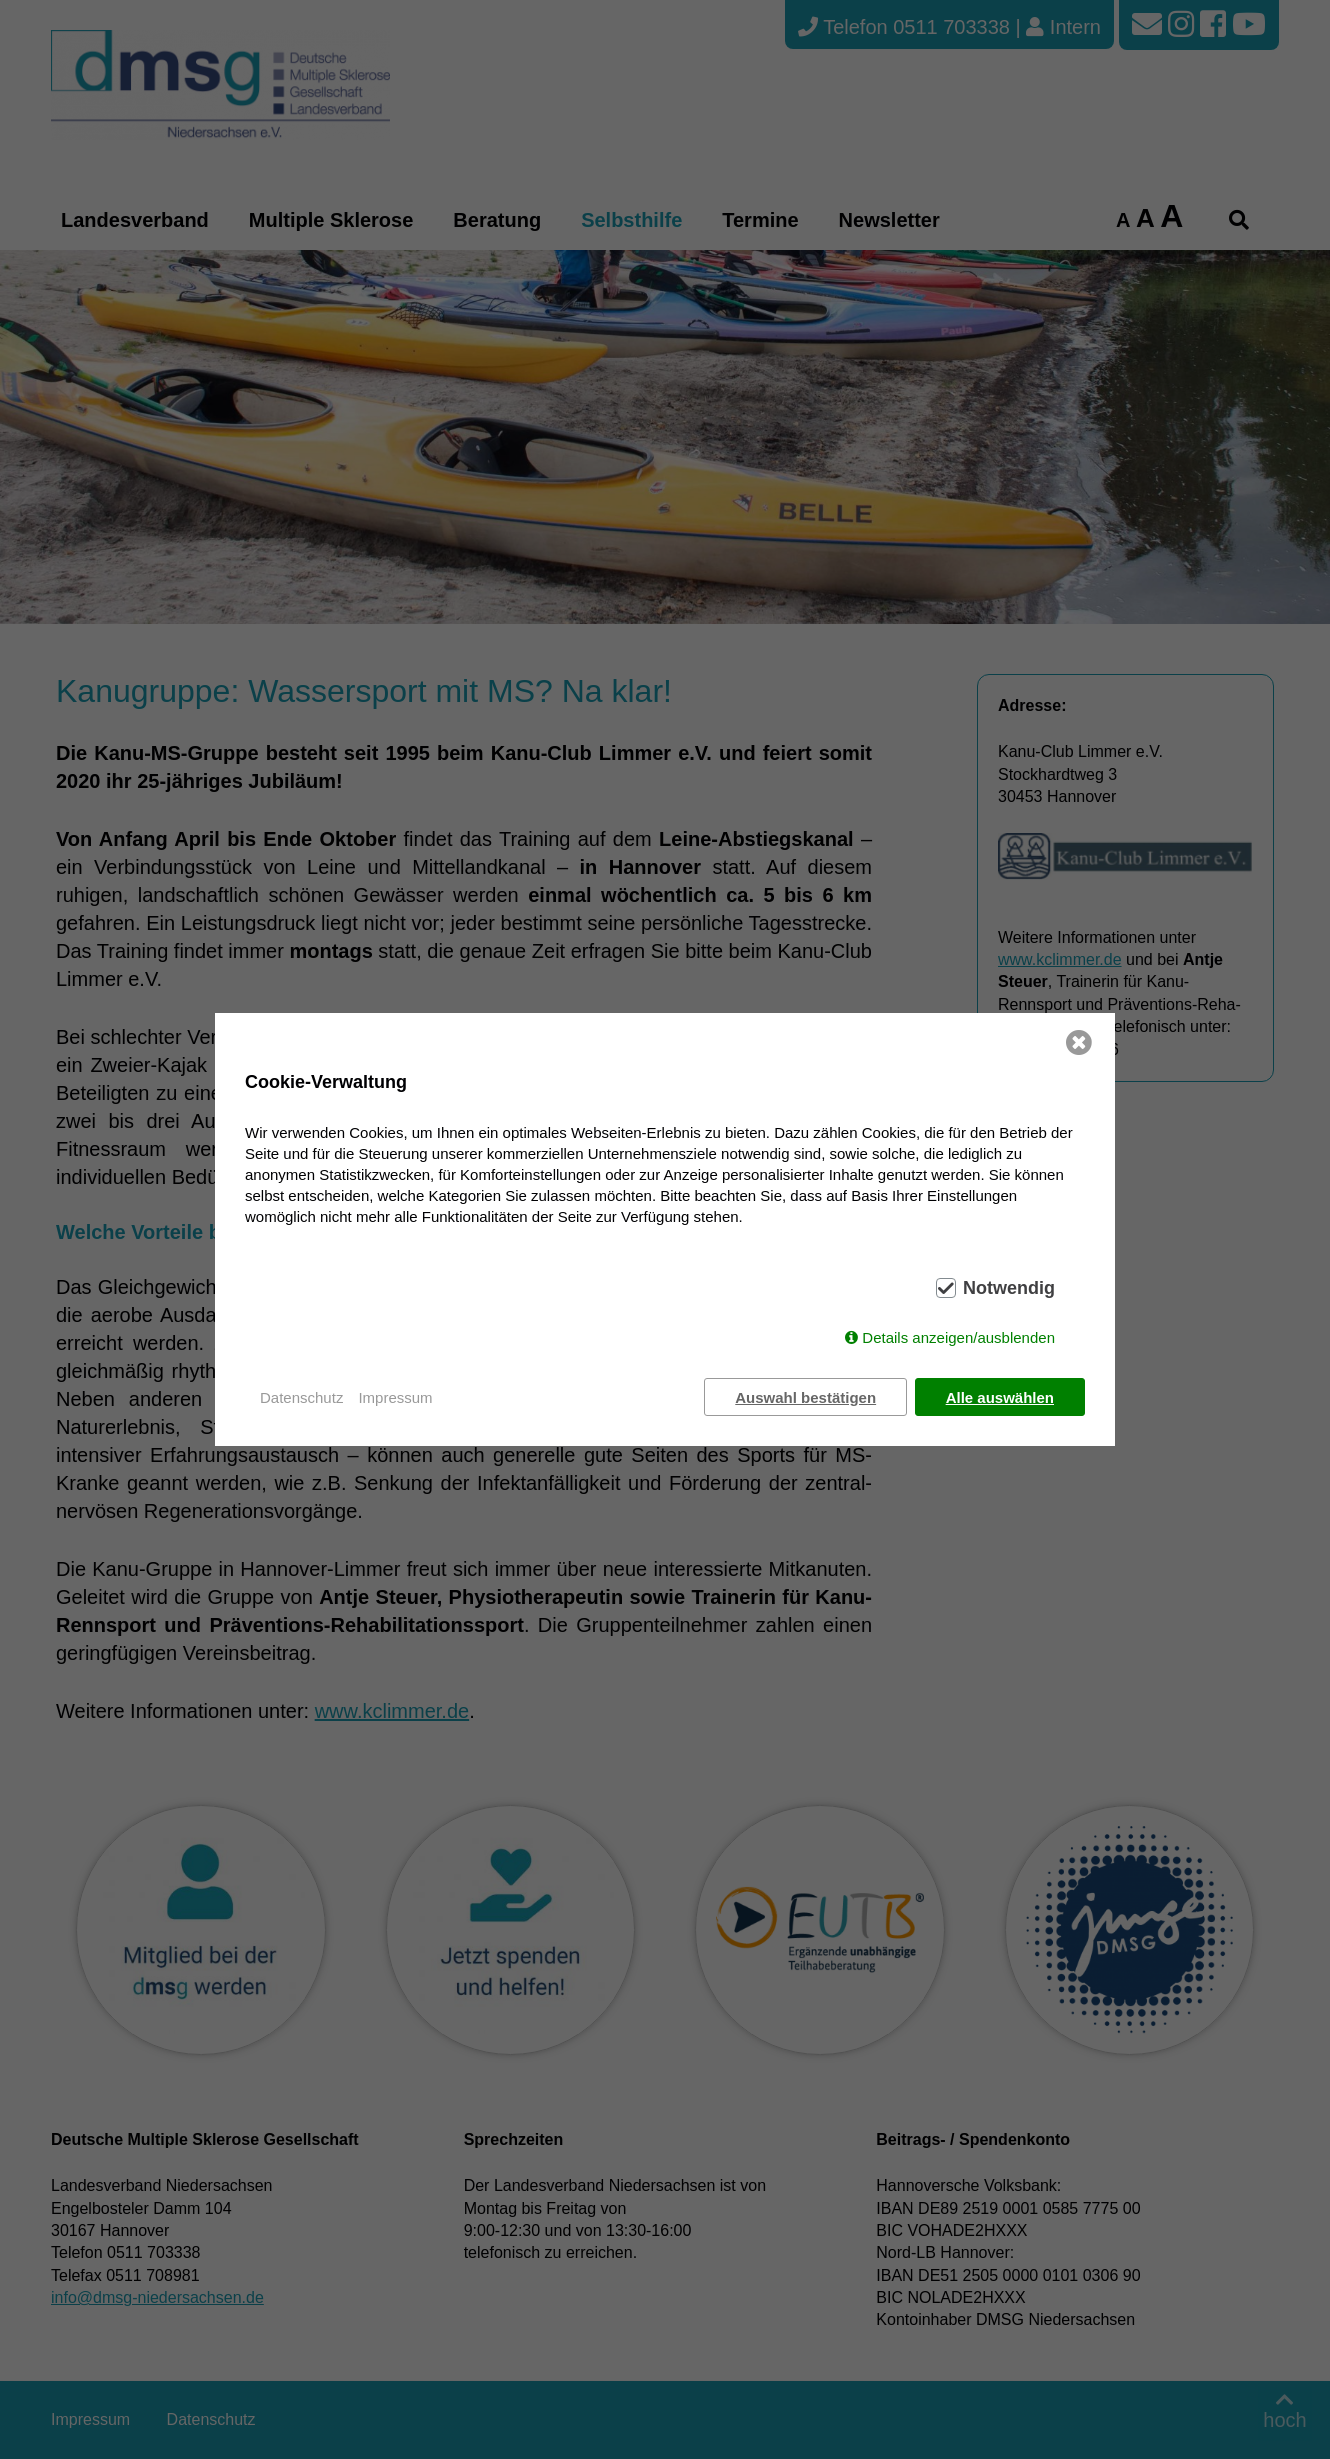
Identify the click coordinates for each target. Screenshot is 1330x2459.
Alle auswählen (1000, 1397)
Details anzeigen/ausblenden (958, 1337)
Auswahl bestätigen (805, 1397)
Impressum (395, 1397)
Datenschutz (301, 1397)
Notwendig (1009, 1288)
